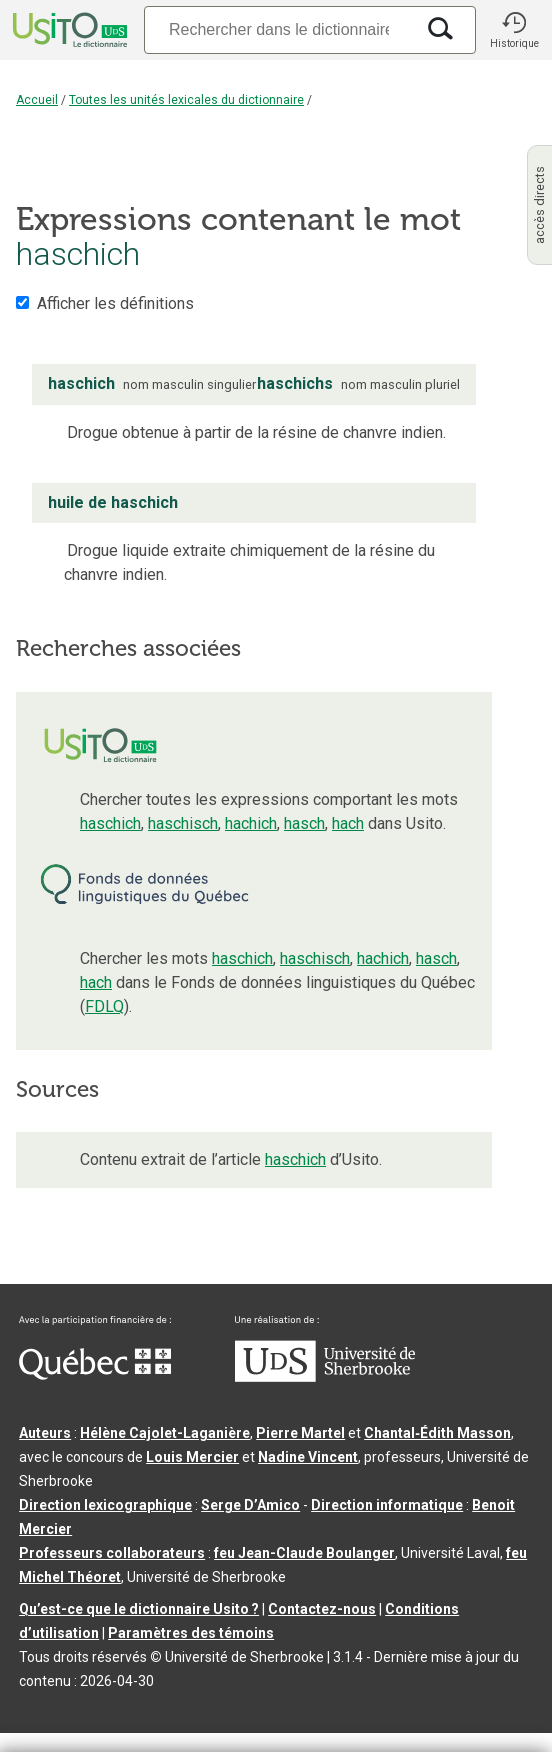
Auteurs (45, 1433)
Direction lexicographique (105, 1505)
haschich (110, 823)
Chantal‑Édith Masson (437, 1433)
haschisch (183, 823)
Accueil (37, 100)
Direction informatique (387, 1505)
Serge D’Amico (250, 1505)
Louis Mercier (192, 1457)
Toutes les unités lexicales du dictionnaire (186, 100)
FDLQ (104, 1006)
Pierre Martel (300, 1433)
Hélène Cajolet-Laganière (165, 1433)
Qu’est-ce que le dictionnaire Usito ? (139, 1609)
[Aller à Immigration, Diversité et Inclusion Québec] (95, 1375)
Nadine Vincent (308, 1457)
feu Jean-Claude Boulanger (304, 1553)
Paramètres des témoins (191, 1633)
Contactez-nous (322, 1609)
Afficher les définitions (115, 303)
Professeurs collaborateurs (112, 1553)
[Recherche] (279, 29)
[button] (514, 30)
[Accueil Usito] (68, 30)
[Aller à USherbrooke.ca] (325, 1377)
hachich (251, 823)
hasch (304, 823)
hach (348, 823)
